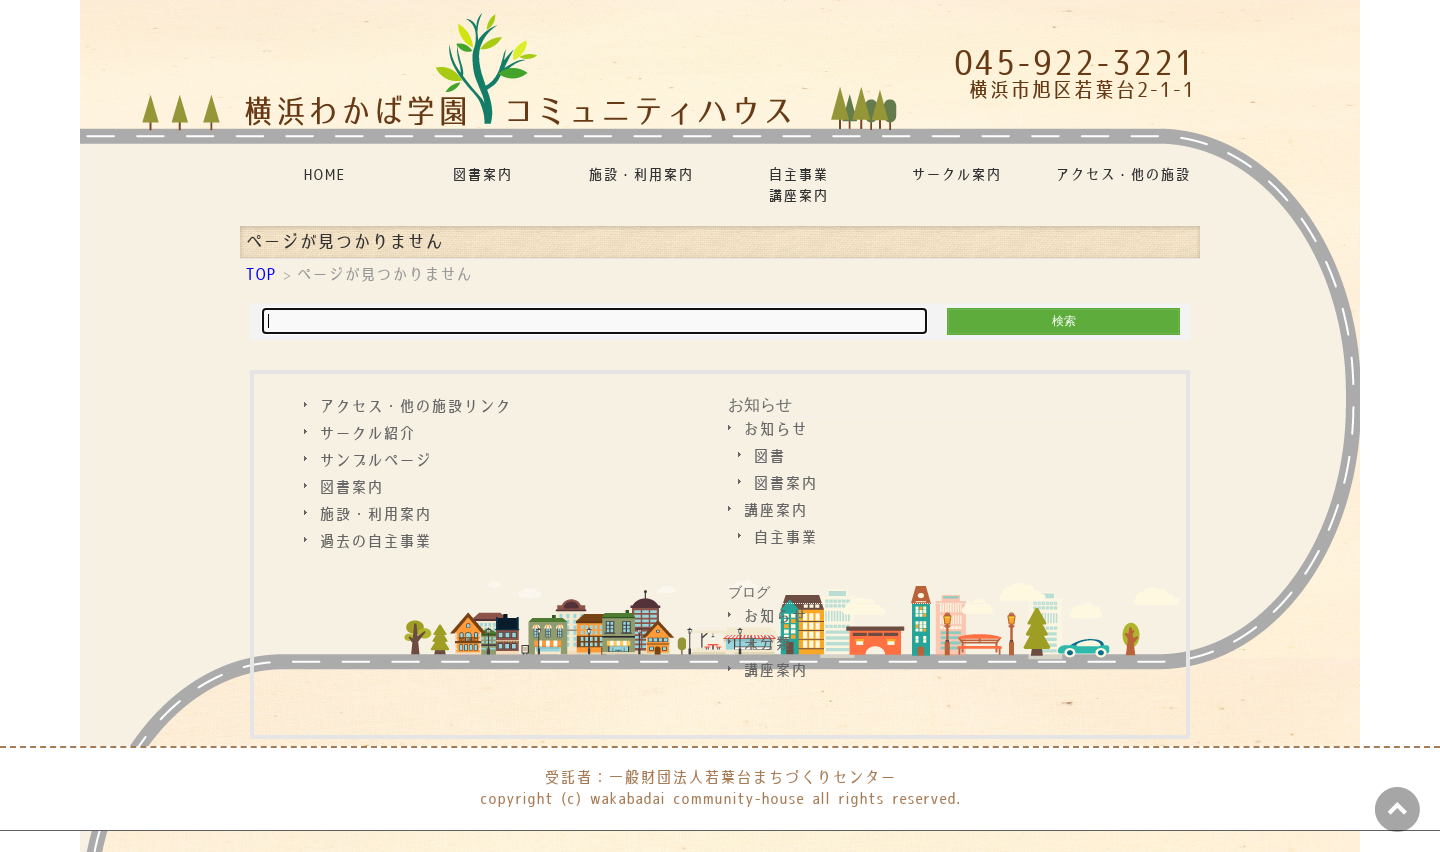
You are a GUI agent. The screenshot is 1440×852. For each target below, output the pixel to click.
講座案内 (775, 511)
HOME (324, 175)
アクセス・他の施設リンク (1124, 175)
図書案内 (482, 175)
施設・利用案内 (640, 175)
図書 (769, 457)
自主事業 (785, 538)
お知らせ (760, 404)
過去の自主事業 (375, 542)
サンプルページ (375, 461)
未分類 (767, 644)
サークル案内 (956, 175)
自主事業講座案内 (798, 186)
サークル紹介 (367, 434)
